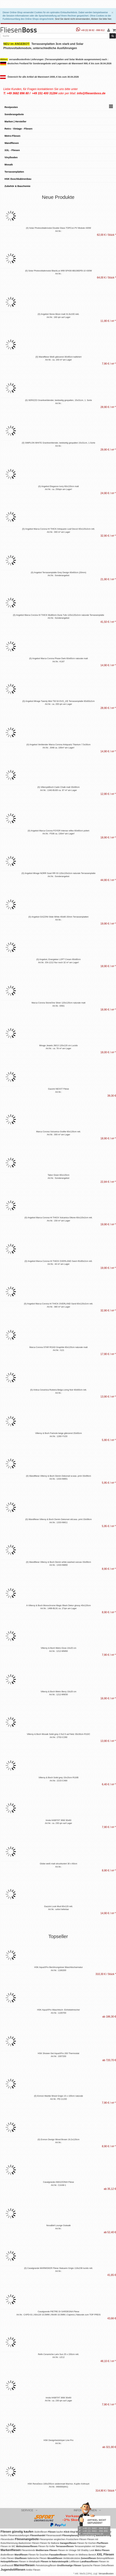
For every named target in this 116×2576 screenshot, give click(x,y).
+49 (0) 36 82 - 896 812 (90, 30)
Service (29, 2510)
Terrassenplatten (14, 171)
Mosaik (8, 164)
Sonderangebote (14, 114)
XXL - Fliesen (12, 150)
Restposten (11, 107)
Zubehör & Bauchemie (17, 186)
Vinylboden (11, 157)
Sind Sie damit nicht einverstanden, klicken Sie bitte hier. (83, 19)
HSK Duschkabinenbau (17, 178)
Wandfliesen (11, 143)
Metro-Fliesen (12, 135)
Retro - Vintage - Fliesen (18, 128)
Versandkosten (106, 2573)
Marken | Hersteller (15, 121)
